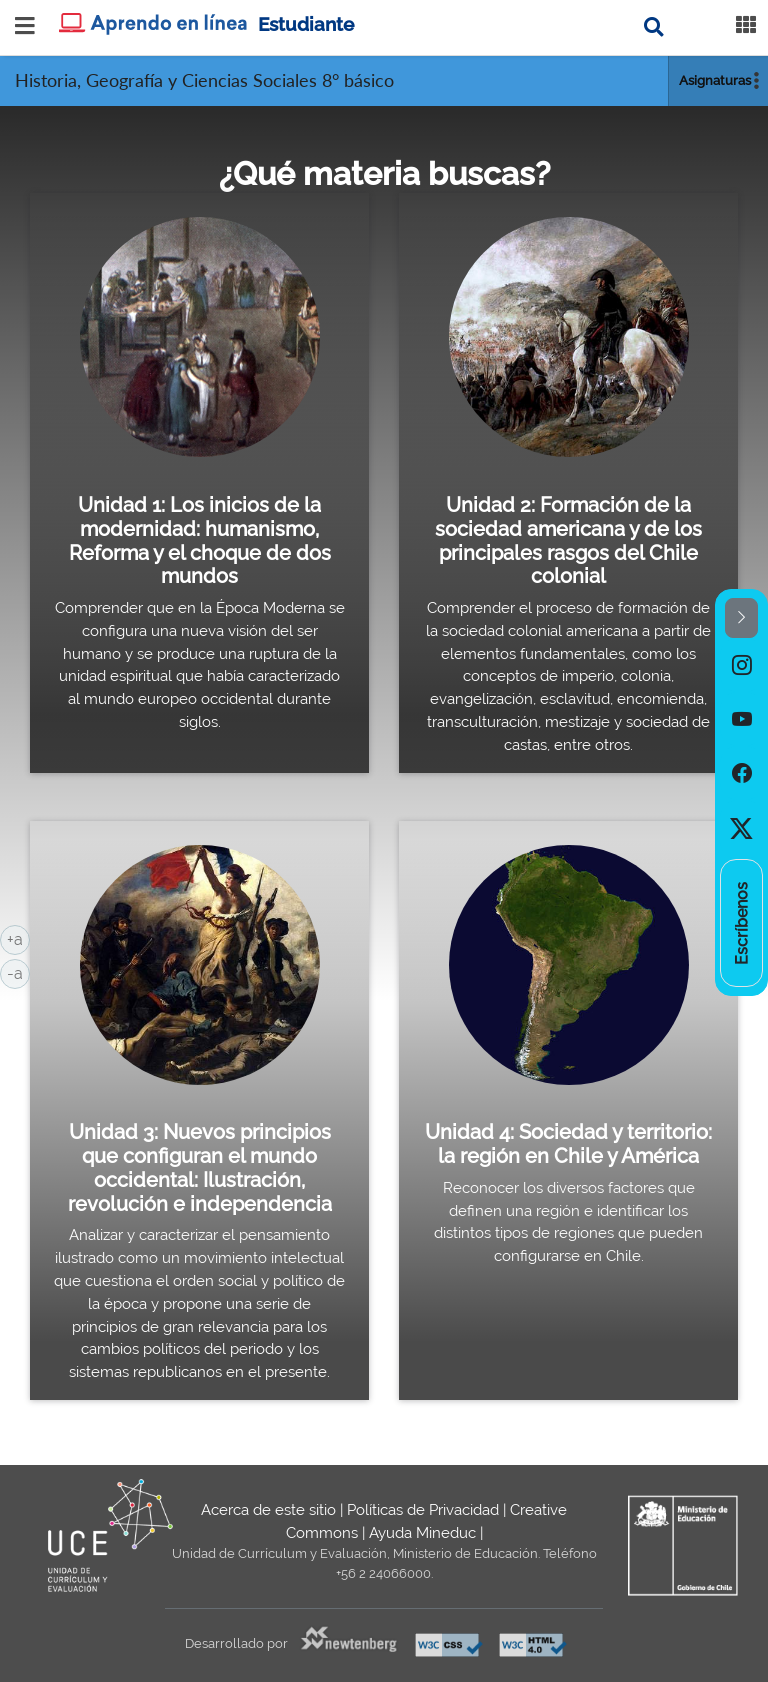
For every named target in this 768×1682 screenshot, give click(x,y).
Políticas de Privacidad (423, 1510)
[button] (741, 618)
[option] (741, 665)
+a (18, 938)
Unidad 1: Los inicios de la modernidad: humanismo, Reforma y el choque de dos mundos (200, 540)
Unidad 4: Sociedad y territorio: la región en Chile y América (568, 1144)
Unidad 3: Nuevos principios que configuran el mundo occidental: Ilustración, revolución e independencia (200, 1167)
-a (18, 972)
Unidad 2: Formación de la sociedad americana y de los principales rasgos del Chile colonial (568, 540)
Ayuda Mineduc (422, 1533)
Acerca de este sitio (268, 1510)
